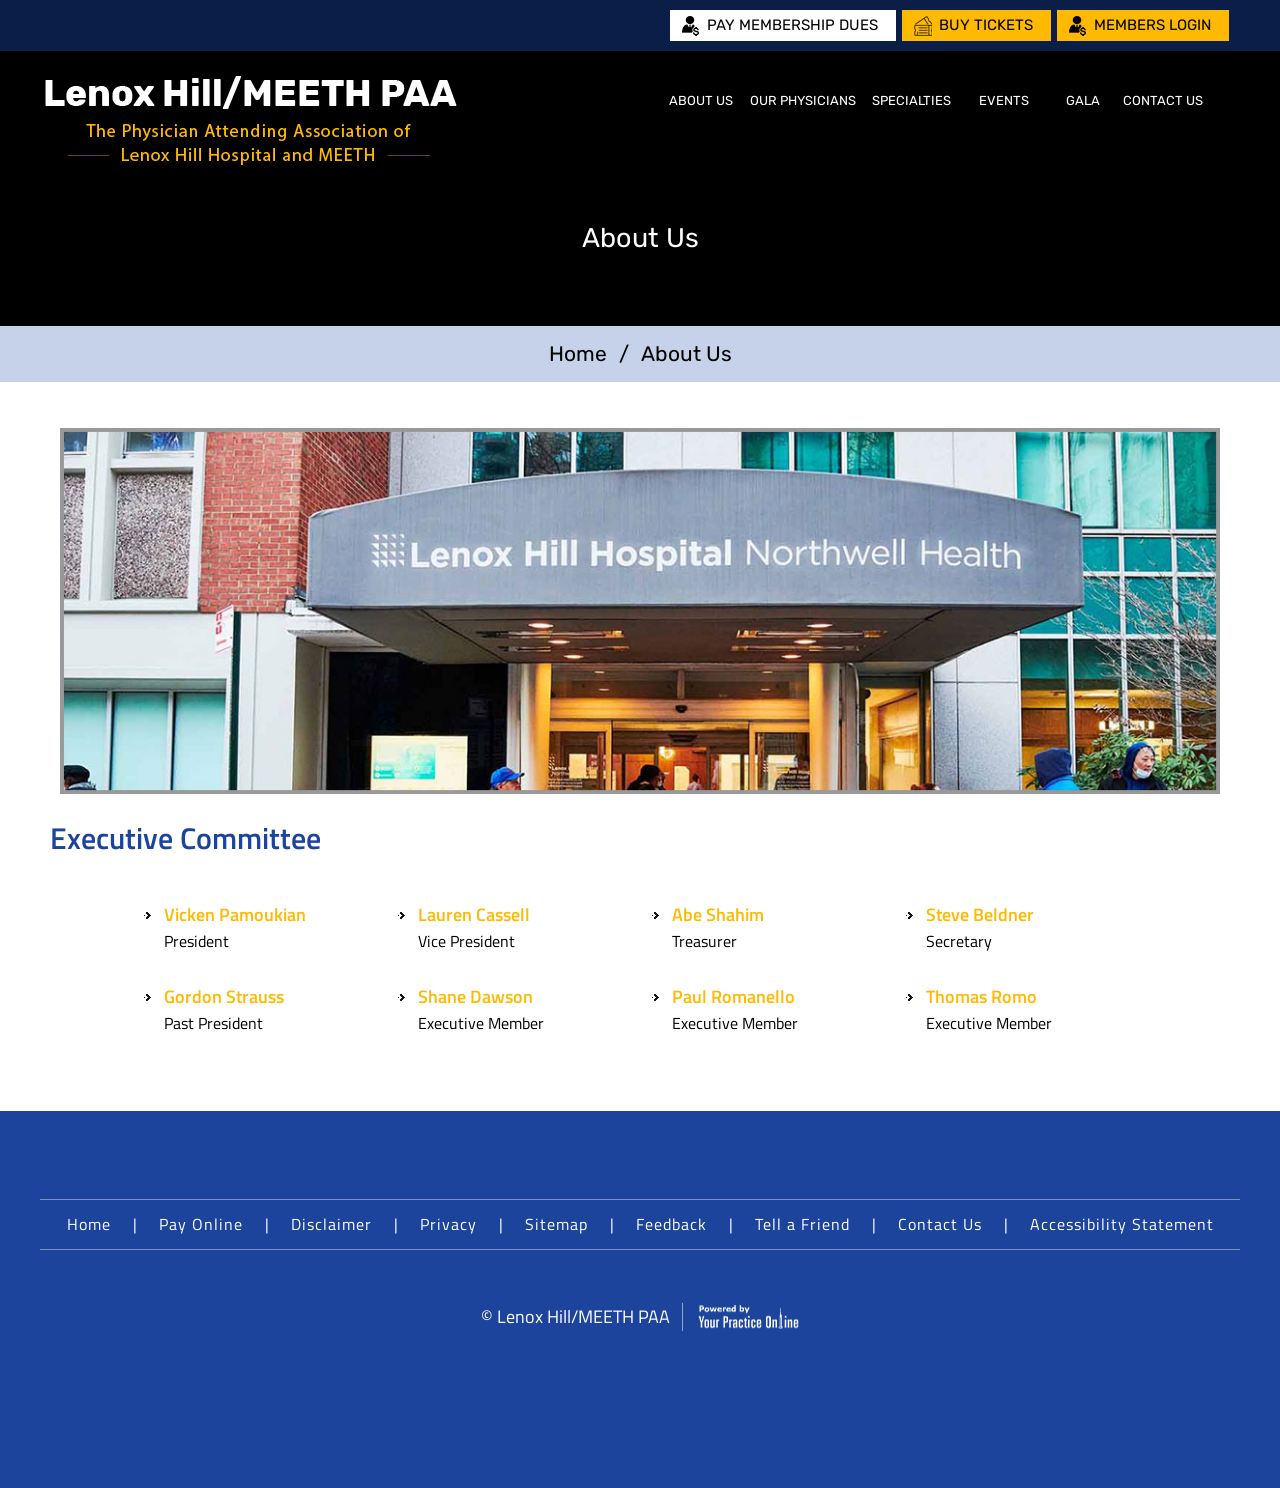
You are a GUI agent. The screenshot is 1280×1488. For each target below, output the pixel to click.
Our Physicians (803, 100)
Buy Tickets (986, 25)
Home (636, 101)
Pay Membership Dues (792, 25)
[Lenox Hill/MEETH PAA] (251, 120)
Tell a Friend (802, 1224)
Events (1004, 100)
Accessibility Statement (1122, 1224)
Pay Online (201, 1224)
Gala (1083, 100)
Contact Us (1163, 100)
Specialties (911, 100)
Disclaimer (331, 1224)
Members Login (1152, 25)
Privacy (448, 1224)
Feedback (671, 1224)
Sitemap (556, 1224)
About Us (701, 100)
